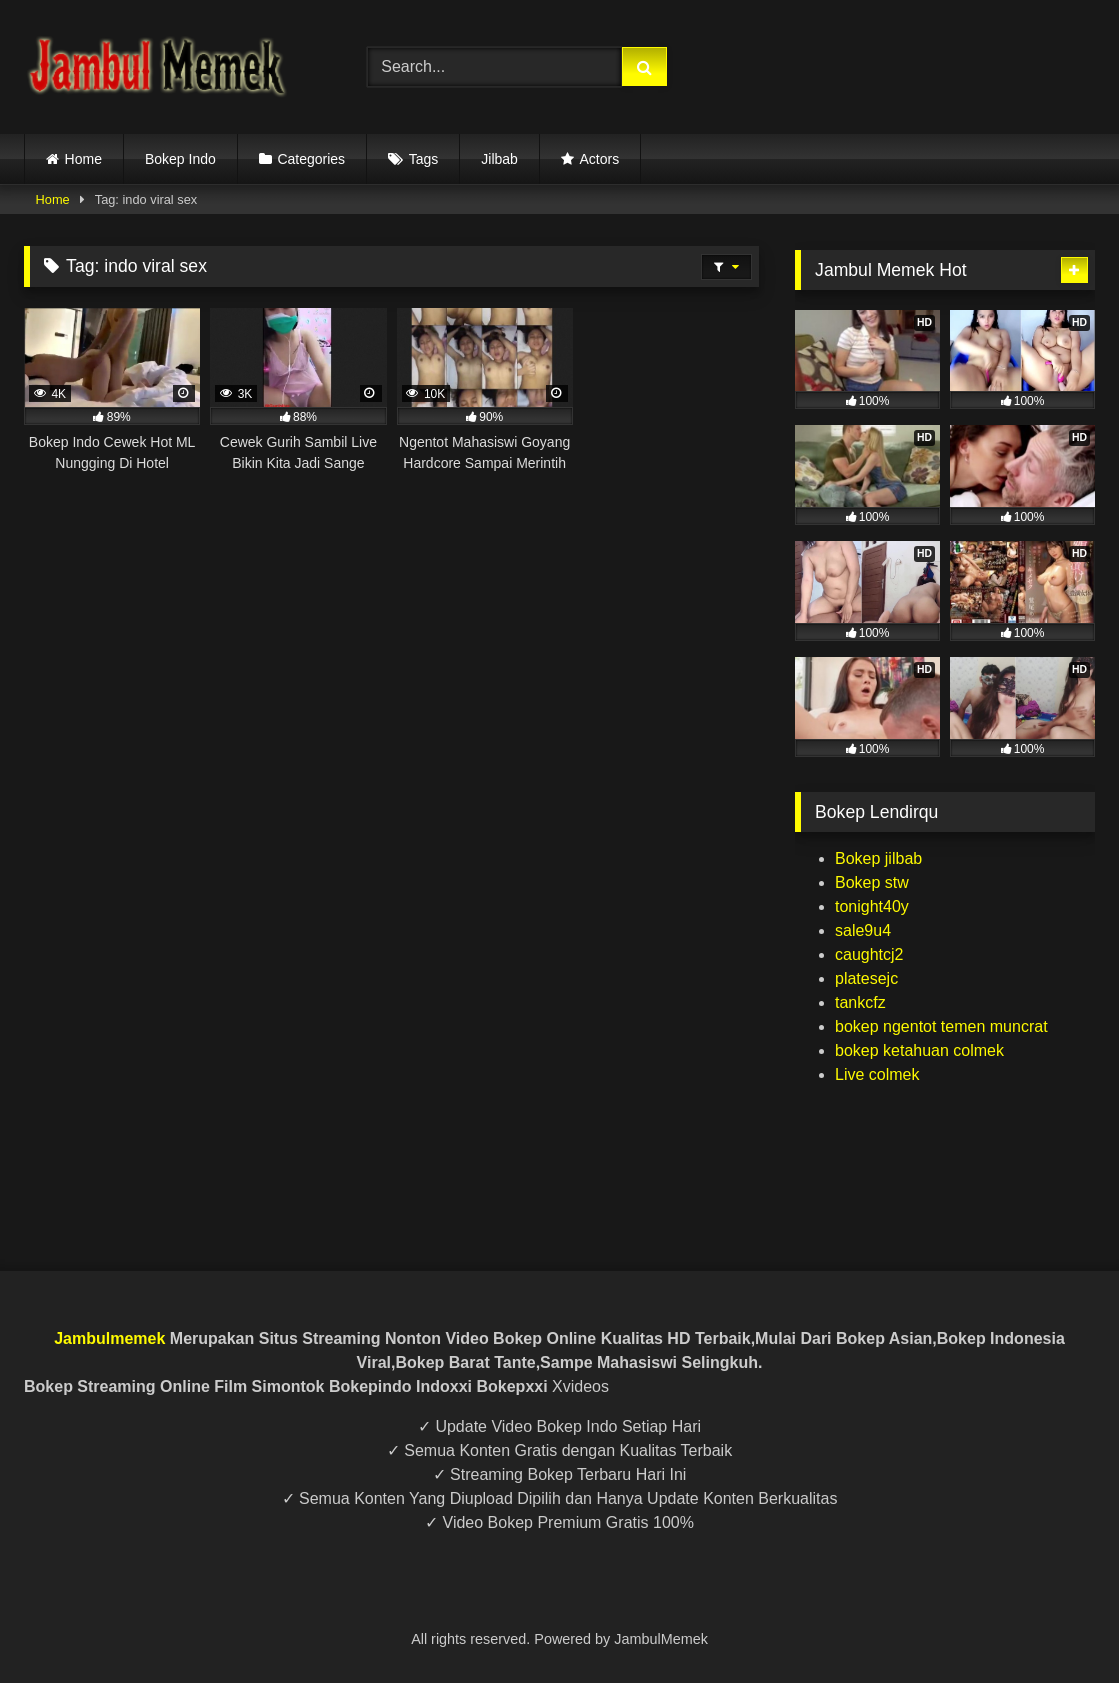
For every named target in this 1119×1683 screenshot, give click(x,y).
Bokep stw (872, 882)
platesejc (866, 978)
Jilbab (499, 159)
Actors (599, 159)
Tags (424, 159)
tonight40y (872, 906)
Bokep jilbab (878, 858)
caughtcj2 (869, 954)
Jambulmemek (109, 1338)
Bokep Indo (180, 159)
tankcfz (860, 1002)
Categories (311, 159)
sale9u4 (863, 930)
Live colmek (877, 1074)
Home (83, 159)
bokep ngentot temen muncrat (941, 1026)
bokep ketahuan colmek (919, 1050)
